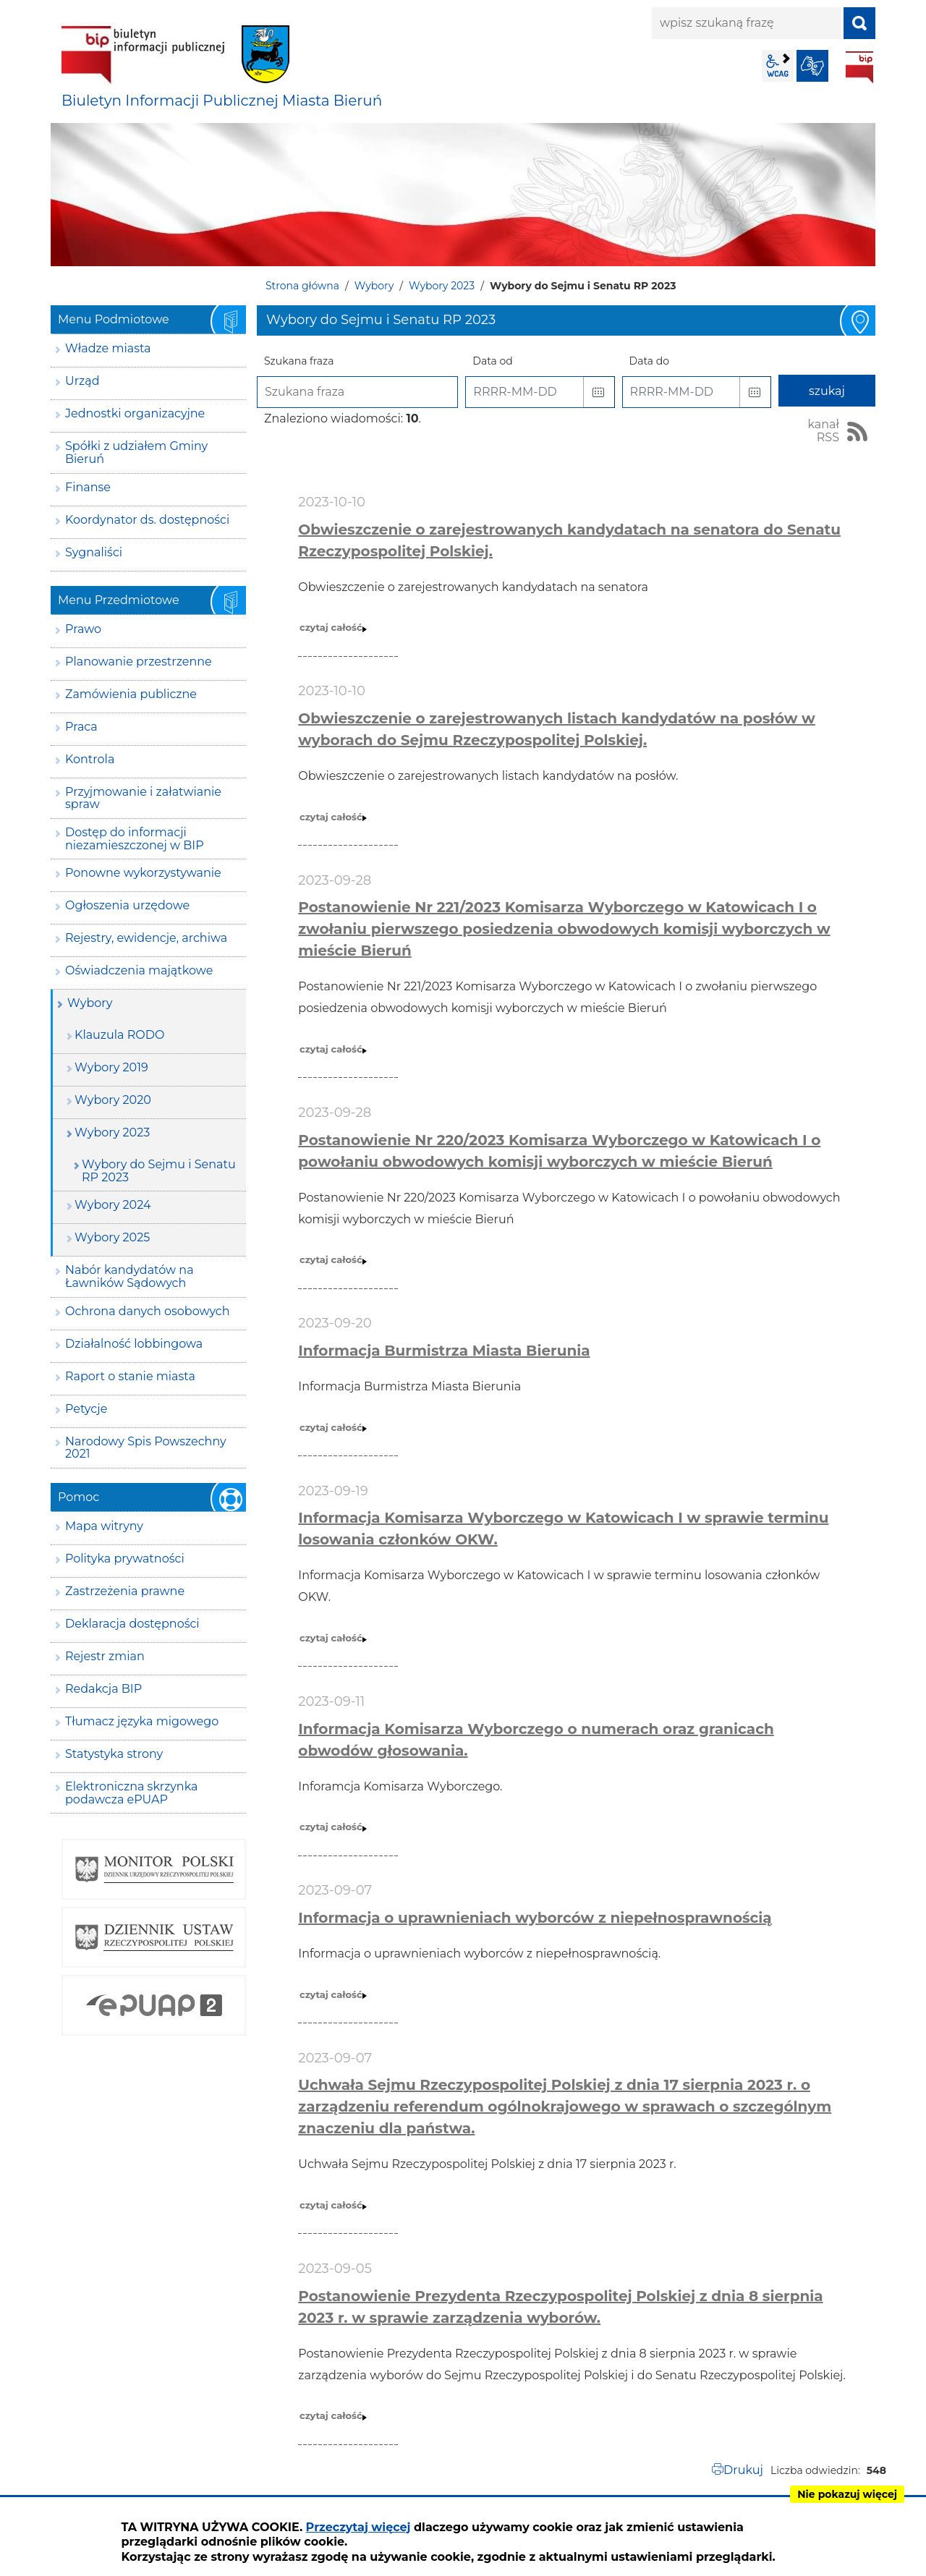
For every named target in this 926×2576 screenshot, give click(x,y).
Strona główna (302, 285)
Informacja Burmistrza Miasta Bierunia (444, 1350)
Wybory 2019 (111, 1067)
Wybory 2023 (442, 285)
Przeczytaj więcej (358, 2527)
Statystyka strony (114, 1754)
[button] (599, 392)
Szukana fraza (299, 360)
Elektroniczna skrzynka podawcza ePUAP (131, 1793)
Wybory (374, 285)
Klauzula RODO (119, 1035)
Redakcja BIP (103, 1689)
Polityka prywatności (124, 1558)
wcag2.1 (778, 66)
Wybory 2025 (112, 1237)
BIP (859, 67)
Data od (492, 360)
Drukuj (743, 2470)
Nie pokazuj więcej (847, 2494)
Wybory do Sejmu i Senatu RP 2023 (159, 1170)
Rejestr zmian (105, 1656)
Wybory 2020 (113, 1100)
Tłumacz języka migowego (141, 1721)
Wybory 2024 (112, 1205)
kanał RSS (823, 430)
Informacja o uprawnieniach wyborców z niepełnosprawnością (534, 1917)
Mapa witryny (104, 1526)
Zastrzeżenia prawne (124, 1591)
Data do (649, 360)
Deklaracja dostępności (132, 1624)
